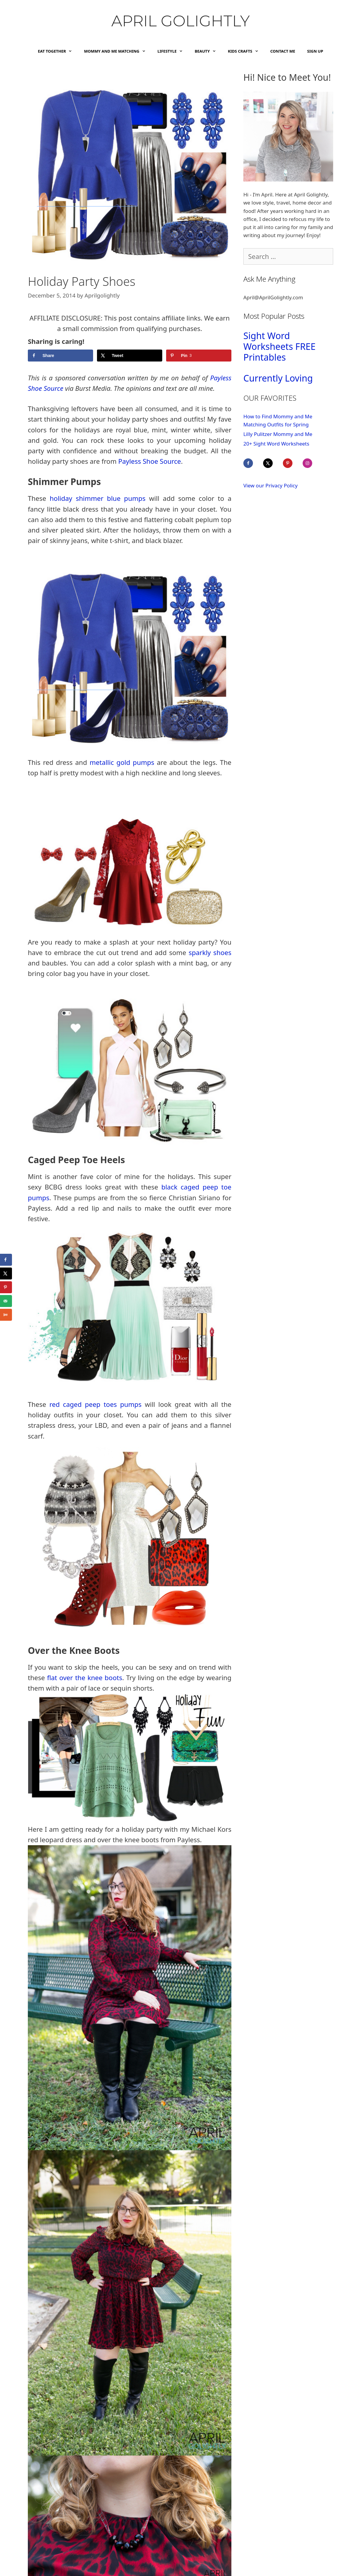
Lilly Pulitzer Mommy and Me (277, 434)
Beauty (208, 51)
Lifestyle (173, 51)
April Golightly (180, 21)
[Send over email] (6, 1301)
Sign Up (315, 51)
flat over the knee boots (84, 1677)
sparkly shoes (210, 952)
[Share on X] (129, 356)
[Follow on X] (272, 463)
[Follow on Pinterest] (292, 463)
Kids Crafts (246, 51)
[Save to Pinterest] (198, 356)
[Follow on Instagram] (312, 463)
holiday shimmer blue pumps (97, 498)
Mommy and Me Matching (117, 51)
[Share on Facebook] (60, 356)
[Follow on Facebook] (252, 463)
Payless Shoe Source (149, 461)
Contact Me (282, 51)
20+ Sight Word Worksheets (276, 443)
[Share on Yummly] (6, 1315)
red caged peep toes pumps (95, 1404)
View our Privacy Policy (270, 485)
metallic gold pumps (122, 762)
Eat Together (58, 51)
